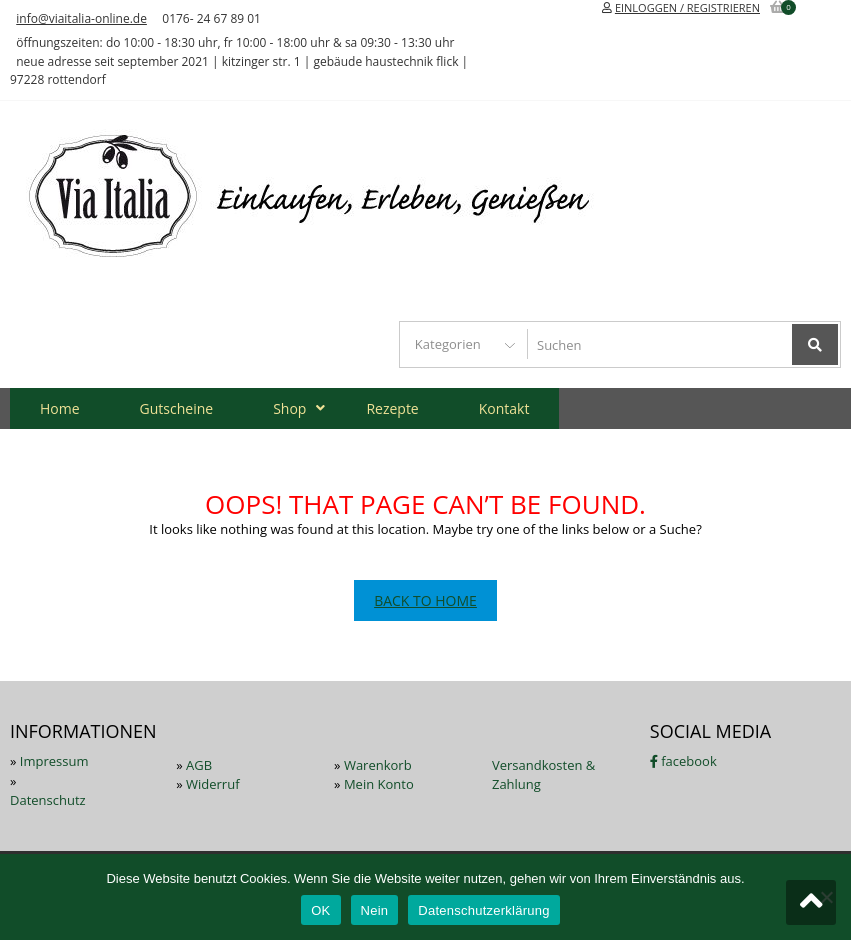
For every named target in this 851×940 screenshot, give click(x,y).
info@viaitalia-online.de (81, 18)
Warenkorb (378, 765)
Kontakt (504, 408)
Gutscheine (177, 408)
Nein (375, 910)
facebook (683, 761)
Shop (289, 408)
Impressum (54, 761)
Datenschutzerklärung (483, 910)
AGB (199, 765)
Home (60, 408)
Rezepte (392, 408)
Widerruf (213, 784)
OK (320, 910)
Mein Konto (379, 784)
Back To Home (425, 600)
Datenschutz (48, 800)
